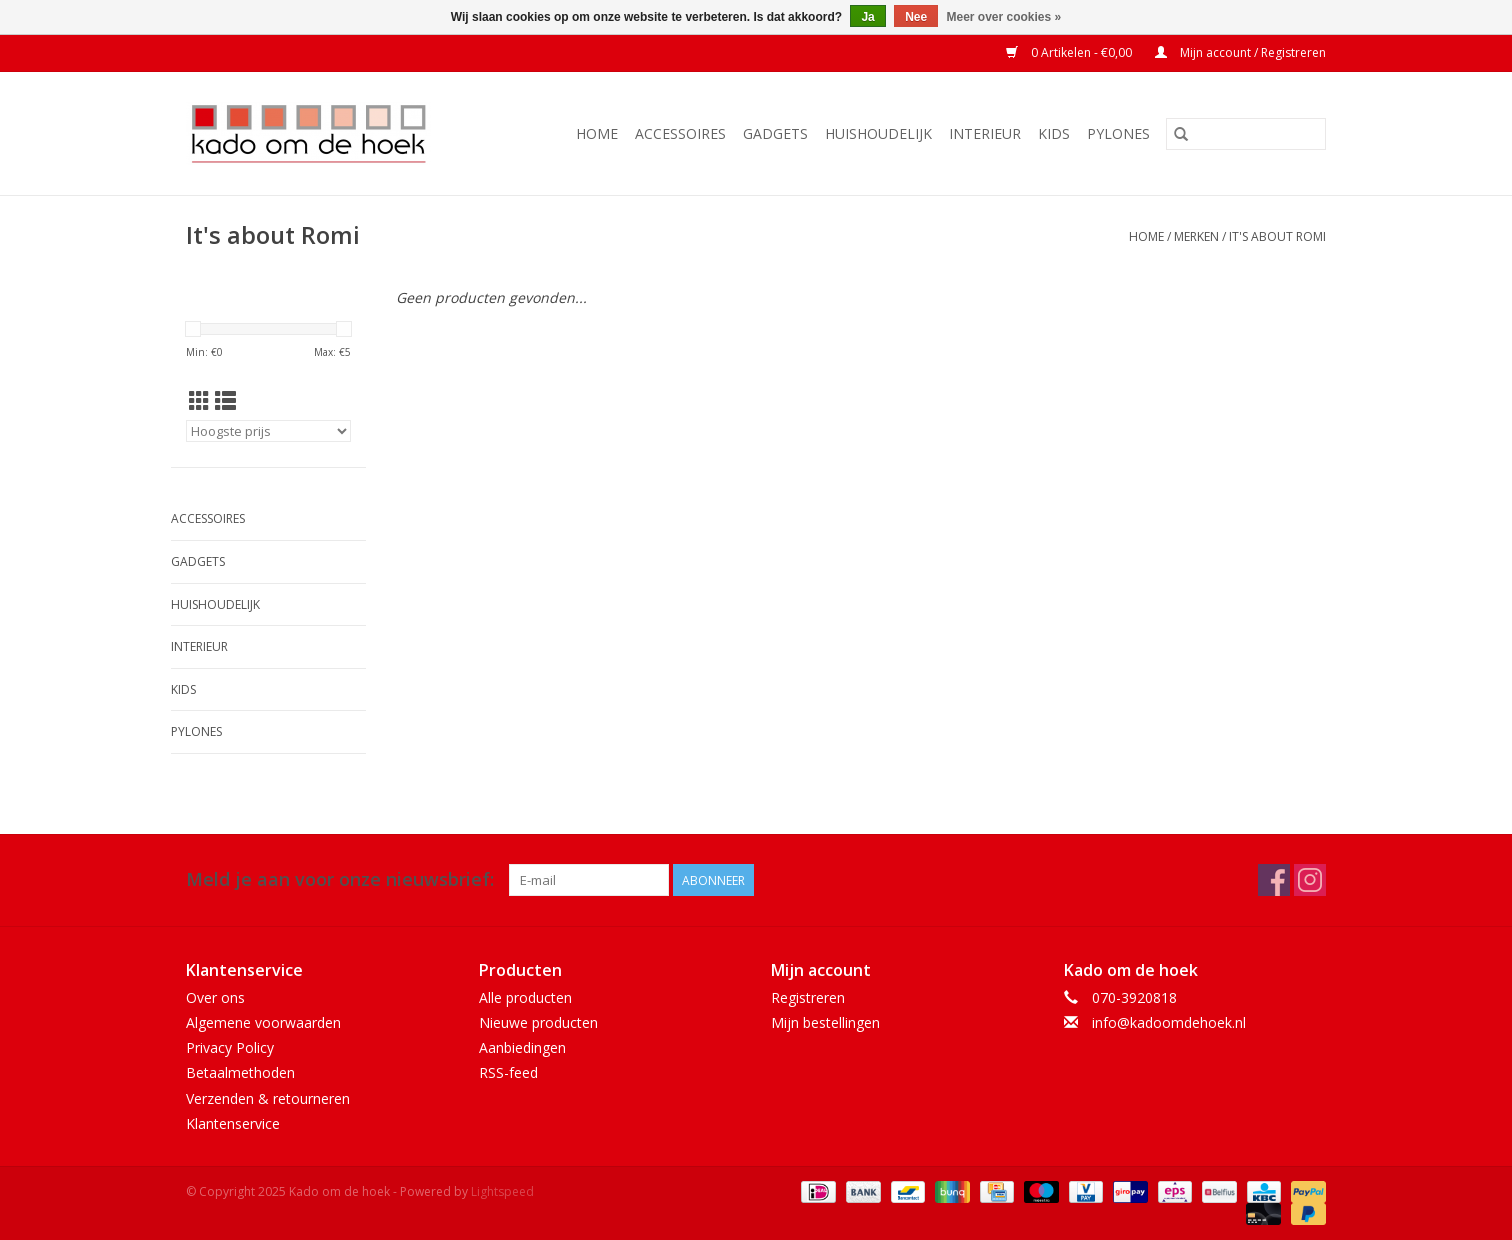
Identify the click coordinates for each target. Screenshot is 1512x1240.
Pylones (1118, 133)
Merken (1196, 236)
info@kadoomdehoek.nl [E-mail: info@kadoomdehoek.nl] (1169, 1022)
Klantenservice (233, 1123)
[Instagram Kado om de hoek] (1310, 880)
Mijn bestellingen (825, 1022)
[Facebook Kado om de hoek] (1274, 880)
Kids (1054, 133)
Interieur (985, 133)
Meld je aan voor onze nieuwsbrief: (340, 879)
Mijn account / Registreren (1240, 52)
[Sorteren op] (268, 431)
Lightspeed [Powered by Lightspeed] (502, 1191)
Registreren (808, 997)
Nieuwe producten (538, 1022)
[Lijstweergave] (225, 401)
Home (597, 133)
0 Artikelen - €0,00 (1070, 52)
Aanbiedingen (522, 1047)
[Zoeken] (1246, 134)
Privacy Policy (230, 1047)
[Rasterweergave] (199, 401)
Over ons (215, 997)
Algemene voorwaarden (263, 1022)
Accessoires (680, 133)
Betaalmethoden (240, 1072)
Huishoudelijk (878, 133)
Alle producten (525, 997)
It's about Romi (1277, 236)
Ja (867, 17)
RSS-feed (508, 1072)
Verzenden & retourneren (268, 1098)
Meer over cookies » (1004, 17)
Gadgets (775, 133)
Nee (916, 17)
